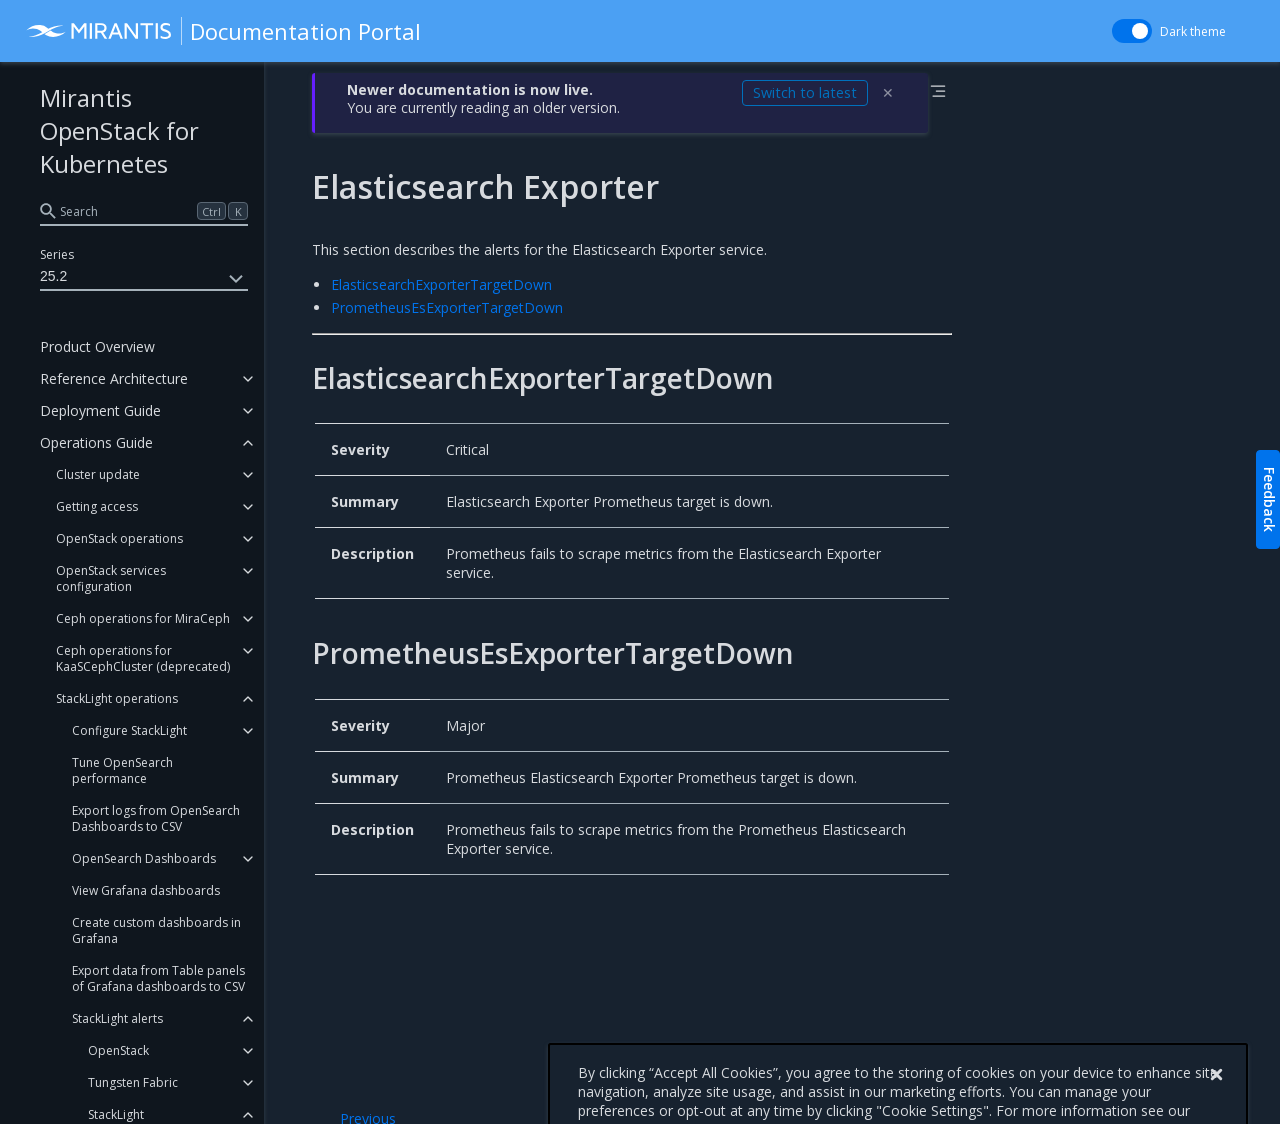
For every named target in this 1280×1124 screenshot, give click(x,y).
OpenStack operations (119, 538)
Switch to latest (805, 92)
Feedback (1269, 499)
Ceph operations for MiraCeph (143, 618)
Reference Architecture (114, 378)
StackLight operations (117, 698)
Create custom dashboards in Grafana (156, 930)
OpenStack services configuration (111, 578)
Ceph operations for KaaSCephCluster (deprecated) (143, 658)
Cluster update (98, 474)
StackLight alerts (117, 1018)
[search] (144, 211)
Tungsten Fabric (133, 1082)
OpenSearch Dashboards (144, 858)
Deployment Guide (100, 410)
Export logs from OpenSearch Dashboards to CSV (156, 818)
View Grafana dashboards (146, 890)
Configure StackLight (129, 730)
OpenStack (118, 1050)
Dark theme (1193, 31)
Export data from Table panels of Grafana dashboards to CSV (158, 978)
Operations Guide (96, 442)
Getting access (97, 506)
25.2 (144, 279)
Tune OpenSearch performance (122, 770)
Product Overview (97, 346)
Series (57, 254)
